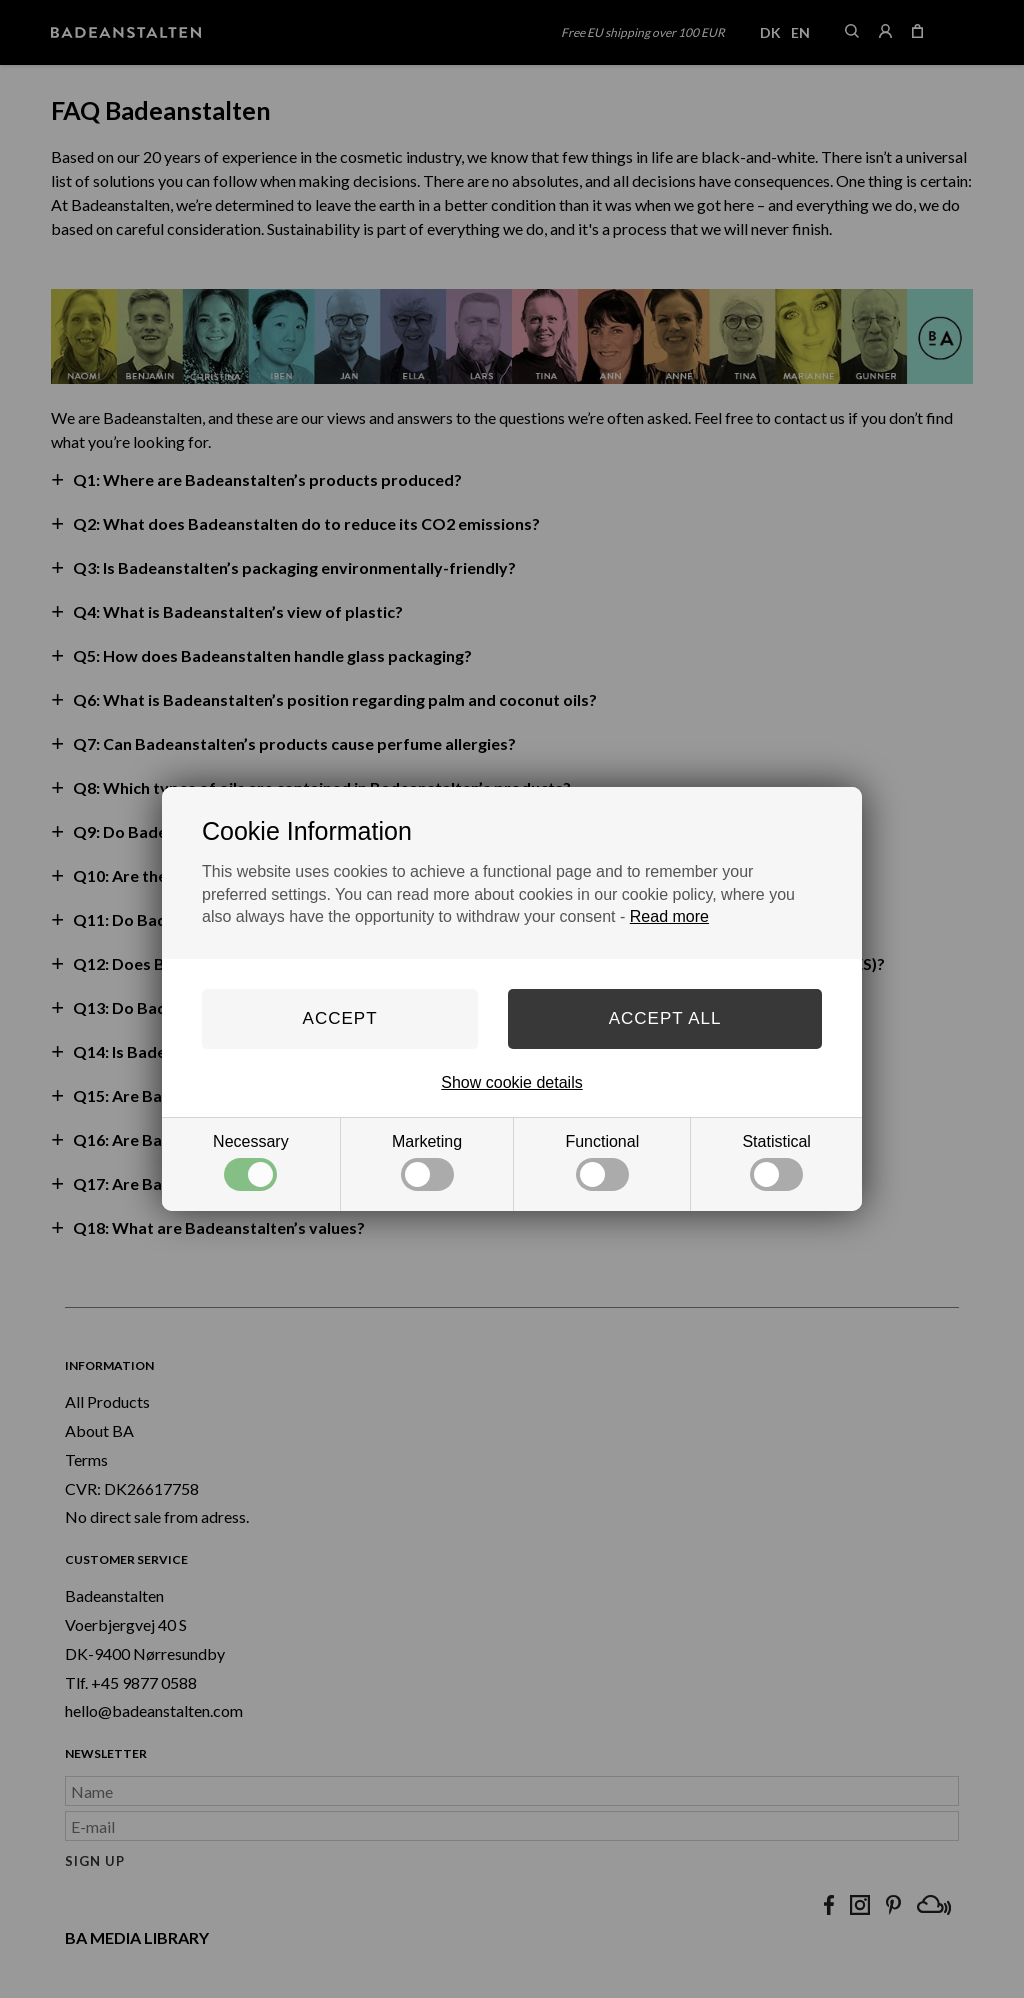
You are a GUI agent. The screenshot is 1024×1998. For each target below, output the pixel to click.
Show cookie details (511, 1082)
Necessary (251, 1162)
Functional (602, 1162)
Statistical (776, 1162)
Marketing (427, 1162)
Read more (669, 916)
